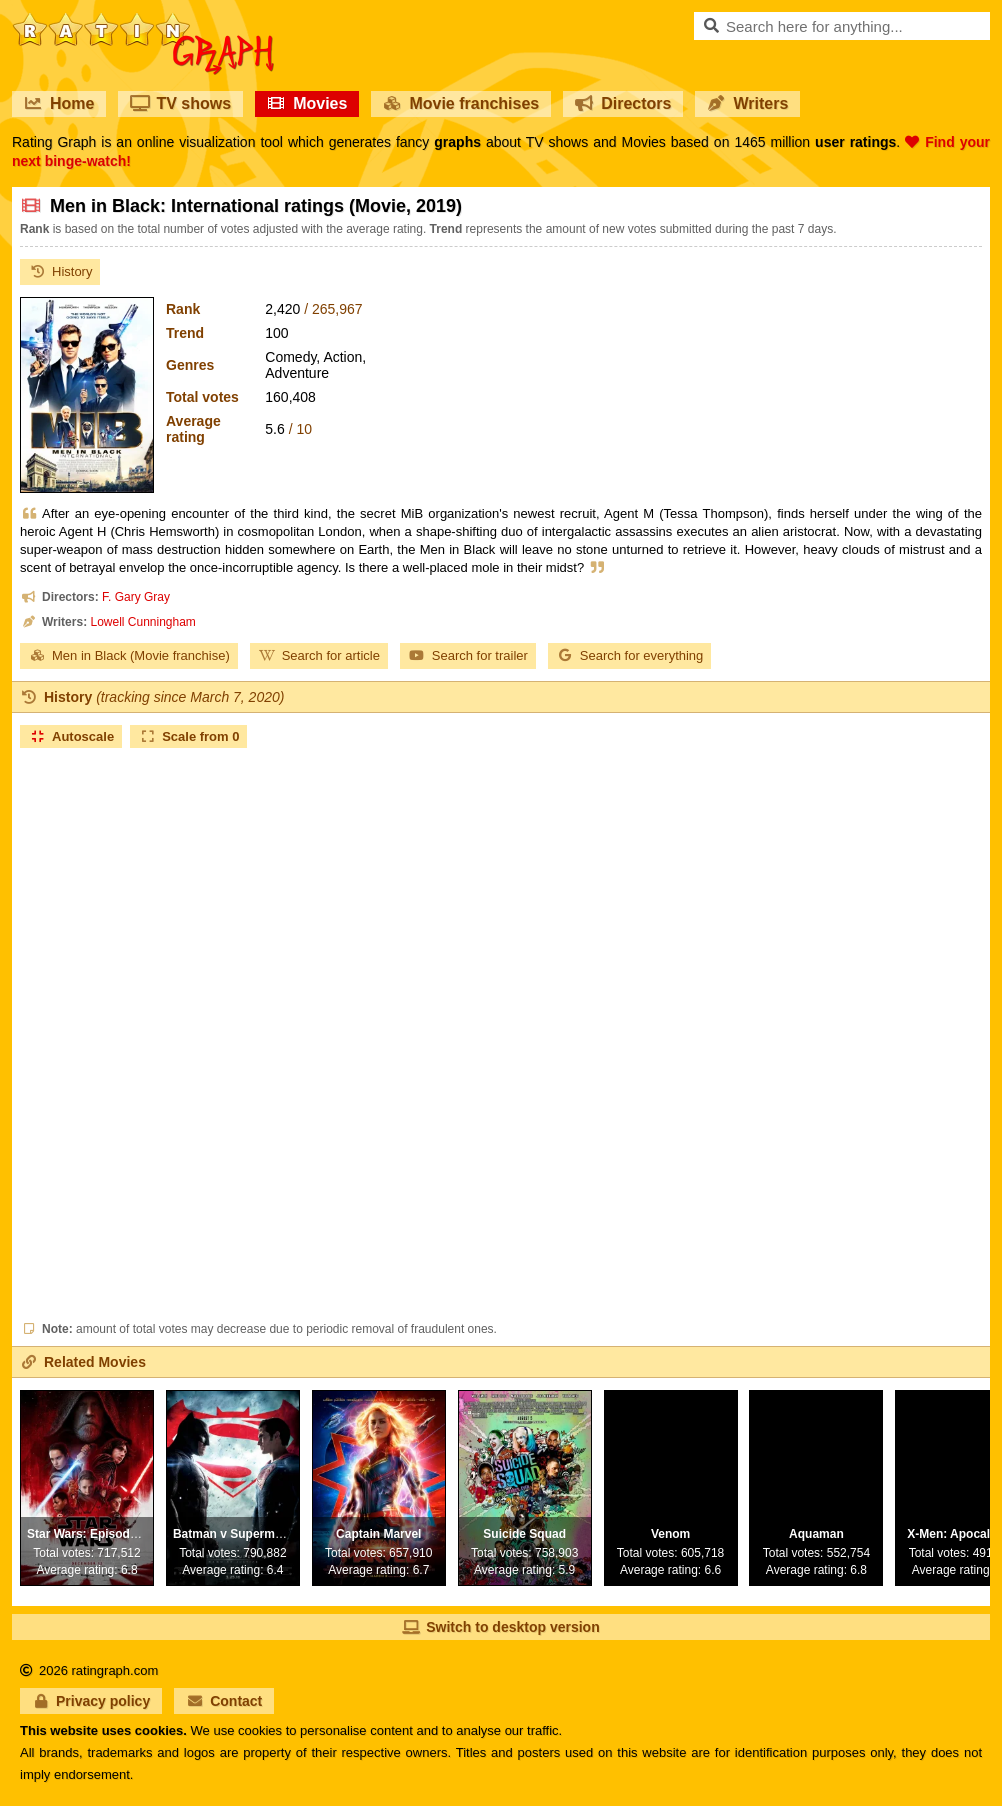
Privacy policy (91, 1701)
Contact (224, 1701)
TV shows (180, 103)
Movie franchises (461, 103)
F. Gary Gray (136, 597)
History (60, 271)
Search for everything (630, 655)
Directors (623, 103)
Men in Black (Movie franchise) (129, 655)
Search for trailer (468, 655)
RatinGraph (143, 20)
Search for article (319, 655)
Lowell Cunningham (142, 622)
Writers (747, 103)
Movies (307, 103)
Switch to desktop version (500, 1627)
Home (59, 103)
